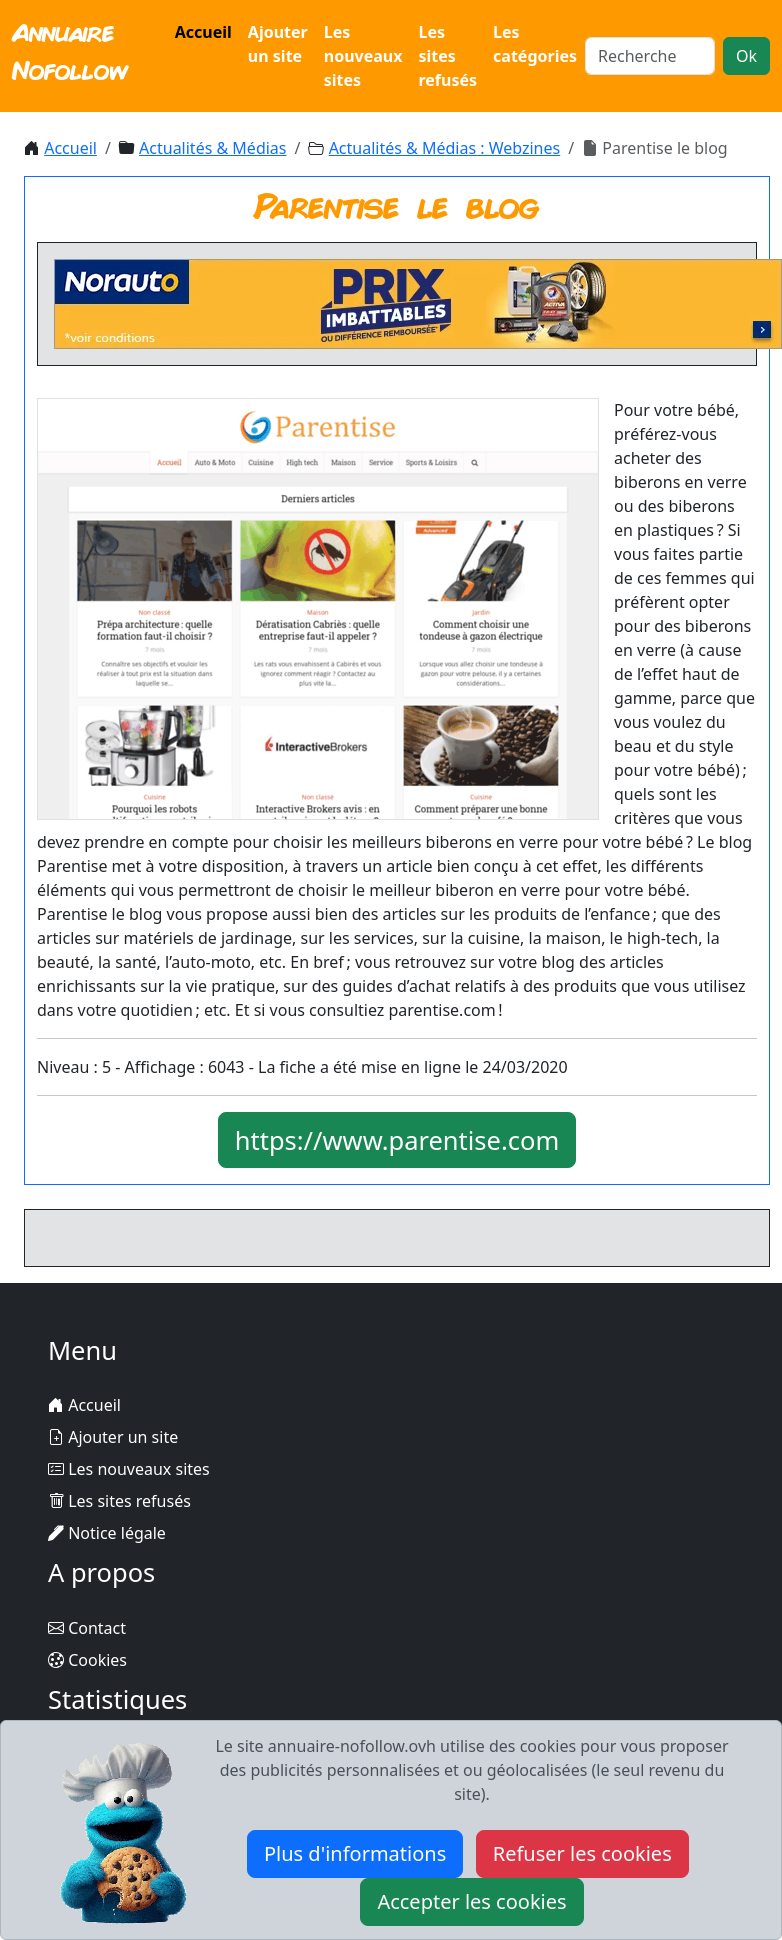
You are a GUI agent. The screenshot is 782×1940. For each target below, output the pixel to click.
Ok (746, 56)
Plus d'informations (355, 1853)
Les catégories (535, 44)
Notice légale (107, 1533)
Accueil (203, 32)
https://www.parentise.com (397, 1140)
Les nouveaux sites (363, 56)
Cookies (87, 1660)
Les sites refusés (447, 56)
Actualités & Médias (212, 148)
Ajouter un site (278, 44)
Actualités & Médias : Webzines (445, 148)
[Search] (650, 56)
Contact (87, 1628)
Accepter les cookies (471, 1901)
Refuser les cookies (582, 1853)
